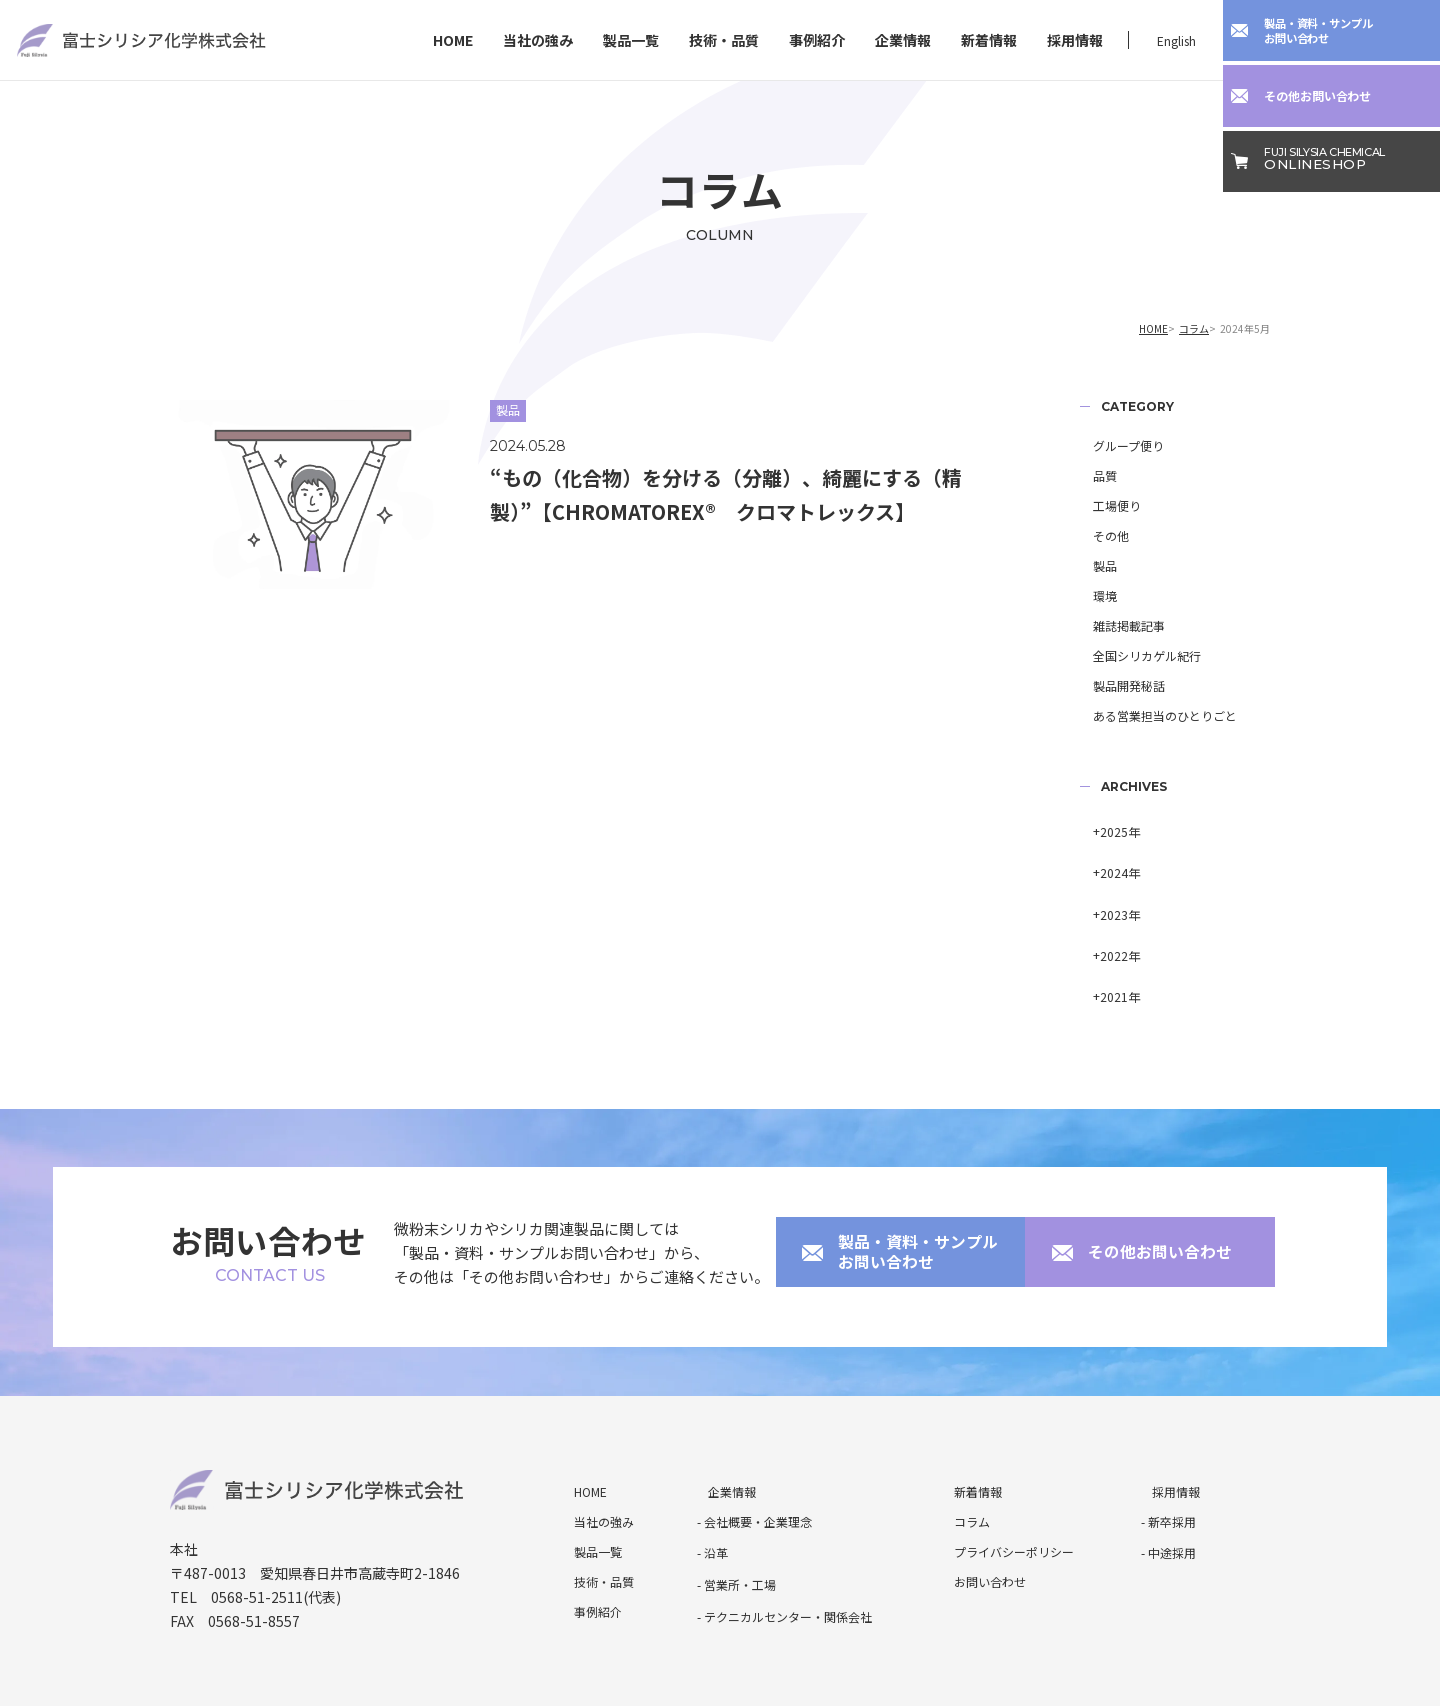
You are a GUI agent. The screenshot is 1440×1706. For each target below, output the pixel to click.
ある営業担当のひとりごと (1152, 715)
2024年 (1107, 855)
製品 (1092, 565)
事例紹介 (817, 40)
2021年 (1107, 945)
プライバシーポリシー (1003, 1486)
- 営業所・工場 (736, 1516)
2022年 (1107, 915)
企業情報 (903, 40)
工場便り (1104, 505)
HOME (453, 40)
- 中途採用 (1168, 1486)
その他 (1098, 535)
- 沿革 (712, 1486)
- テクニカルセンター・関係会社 (784, 1546)
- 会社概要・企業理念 (754, 1456)
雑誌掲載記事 (1116, 625)
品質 (1092, 475)
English (1176, 40)
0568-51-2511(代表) (276, 1532)
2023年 (1107, 885)
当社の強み (538, 40)
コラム (1194, 328)
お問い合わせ (979, 1516)
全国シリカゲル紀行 (1134, 655)
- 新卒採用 (1168, 1456)
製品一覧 (631, 40)
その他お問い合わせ (1144, 1195)
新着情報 (989, 40)
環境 (1092, 595)
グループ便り (1115, 445)
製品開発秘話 (1116, 685)
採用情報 (1075, 40)
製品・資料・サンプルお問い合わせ (903, 1195)
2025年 (1107, 825)
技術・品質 (724, 40)
